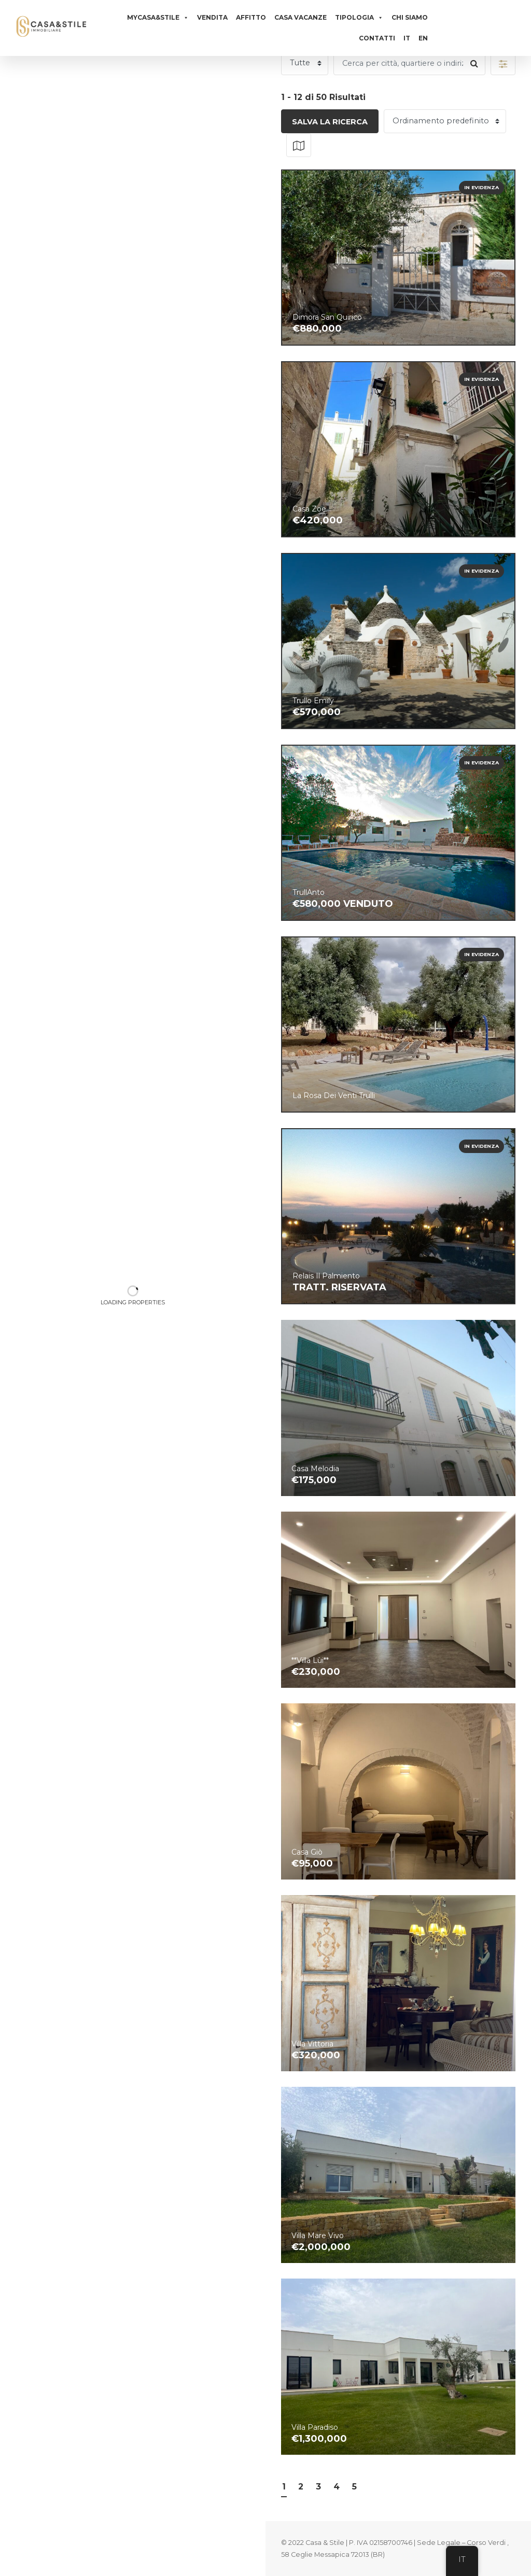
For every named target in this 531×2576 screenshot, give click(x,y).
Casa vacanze (300, 17)
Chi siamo (410, 17)
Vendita (212, 17)
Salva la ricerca (330, 121)
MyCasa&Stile (158, 17)
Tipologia (359, 17)
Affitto (251, 17)
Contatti (377, 38)
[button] (503, 63)
